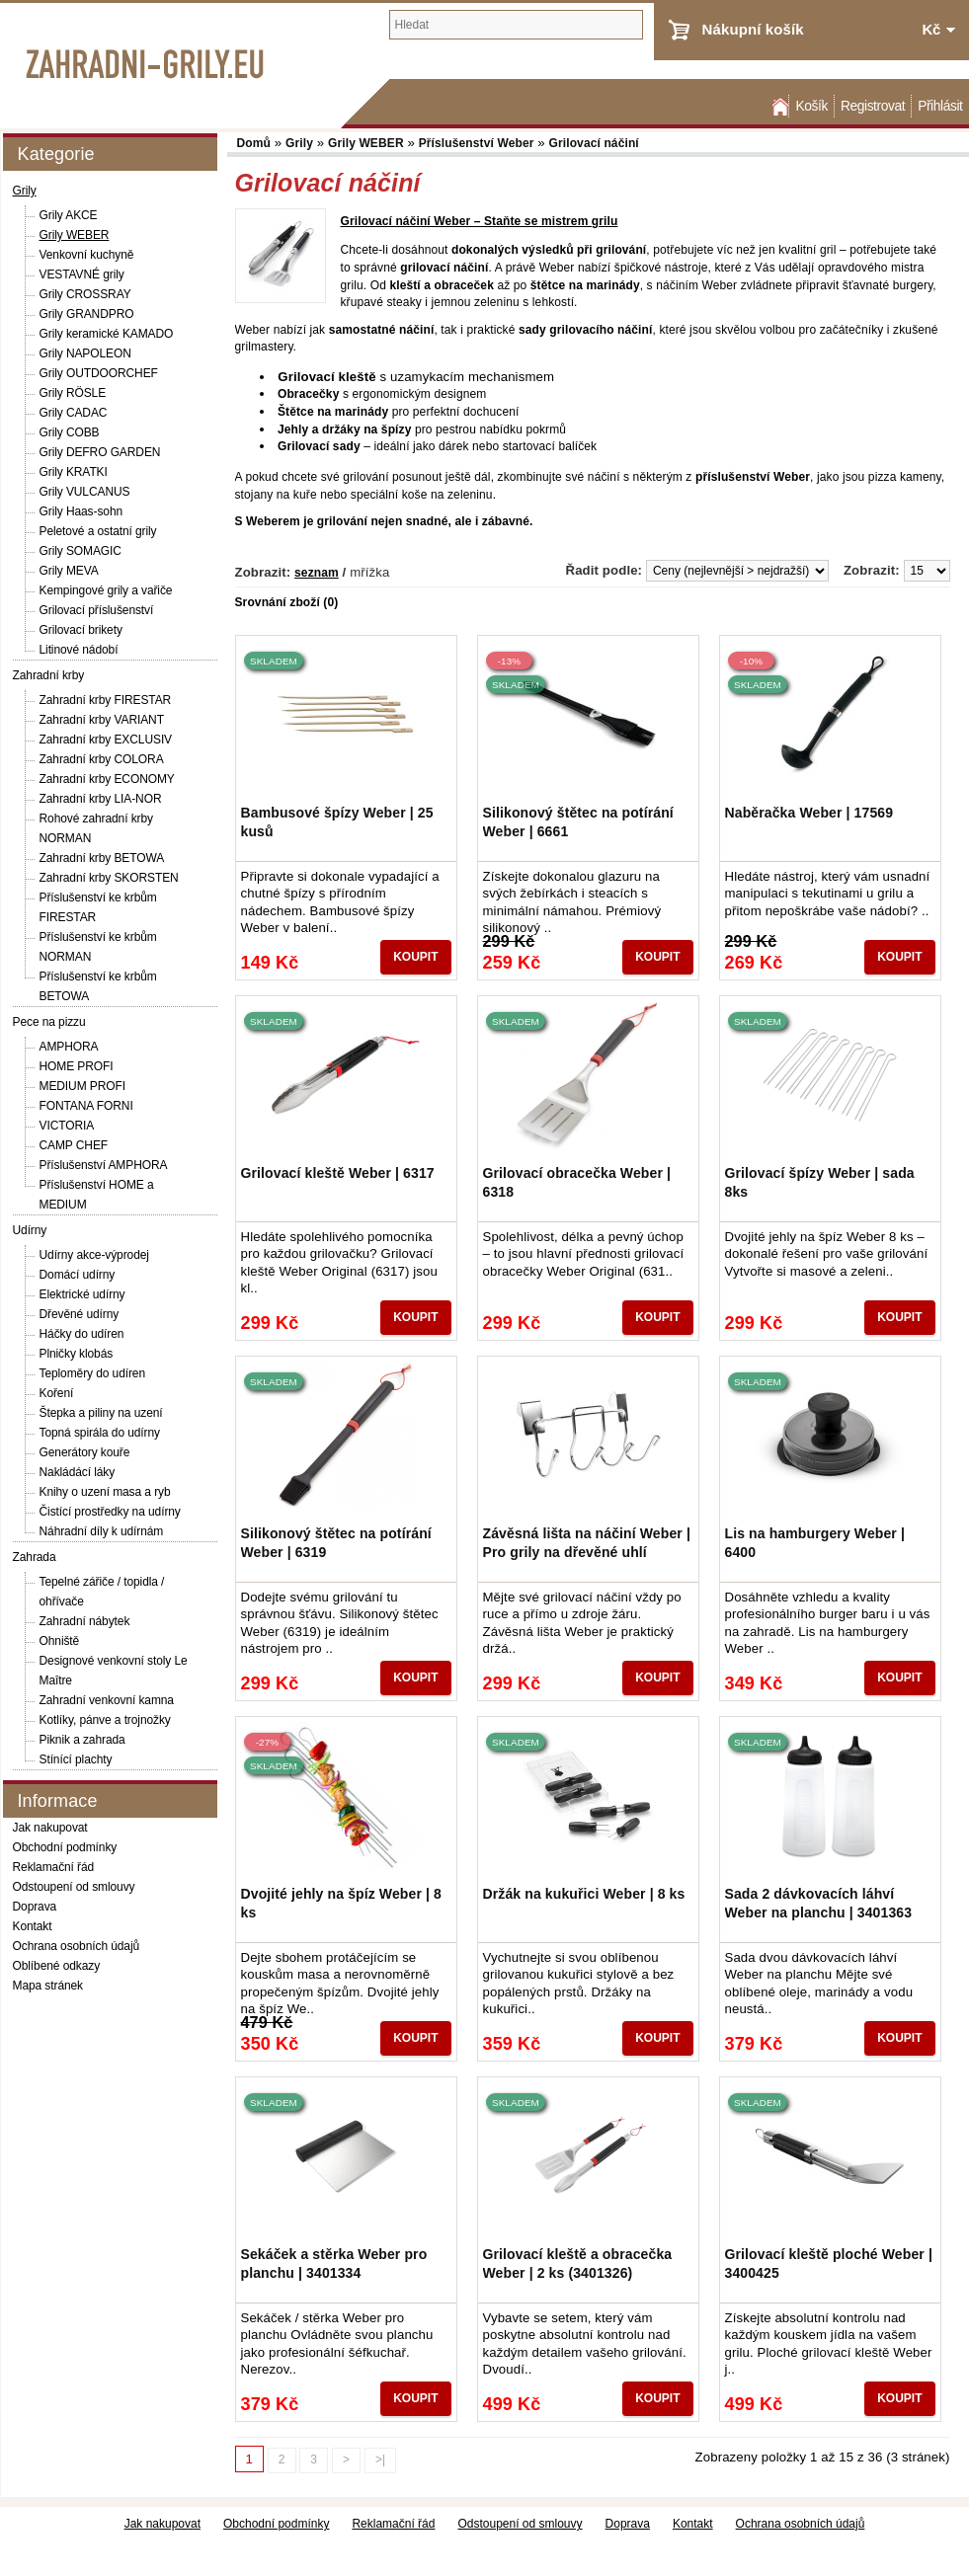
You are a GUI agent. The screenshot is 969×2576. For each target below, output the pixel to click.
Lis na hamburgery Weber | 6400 (815, 1542)
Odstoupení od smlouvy (74, 1887)
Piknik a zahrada (82, 1740)
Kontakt (32, 1926)
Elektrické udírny (82, 1294)
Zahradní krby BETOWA (102, 858)
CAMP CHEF (74, 1145)
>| (380, 2459)
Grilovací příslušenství (97, 610)
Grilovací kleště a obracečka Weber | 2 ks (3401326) (578, 2263)
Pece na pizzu (49, 1022)
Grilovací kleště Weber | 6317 (338, 1173)
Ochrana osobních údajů (76, 1946)
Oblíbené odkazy (57, 1966)
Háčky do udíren (82, 1334)
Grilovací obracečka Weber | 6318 (577, 1182)
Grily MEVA (69, 571)
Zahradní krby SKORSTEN (109, 878)
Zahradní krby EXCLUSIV (106, 739)
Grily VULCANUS (85, 492)
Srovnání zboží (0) (287, 602)
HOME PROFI (77, 1066)
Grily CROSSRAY (85, 294)
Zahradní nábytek (85, 1621)
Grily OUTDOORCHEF (99, 373)
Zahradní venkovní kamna (107, 1700)
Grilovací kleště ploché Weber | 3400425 (828, 2263)
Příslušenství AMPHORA (104, 1165)
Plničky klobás (77, 1354)
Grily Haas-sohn (81, 511)
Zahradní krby (49, 675)
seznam (316, 573)
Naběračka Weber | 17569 (809, 812)
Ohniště (60, 1641)
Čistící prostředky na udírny (110, 1512)
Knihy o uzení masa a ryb (105, 1492)
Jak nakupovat (50, 1827)
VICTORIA (67, 1125)
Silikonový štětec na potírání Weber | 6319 (336, 1542)
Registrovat (873, 106)
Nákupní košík (753, 29)
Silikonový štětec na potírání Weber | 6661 (578, 821)
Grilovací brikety (81, 630)
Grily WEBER (75, 235)
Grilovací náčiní (594, 143)
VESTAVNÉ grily (82, 274)
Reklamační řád (54, 1867)
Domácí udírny (78, 1275)
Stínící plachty (76, 1759)
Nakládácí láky (78, 1472)
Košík (811, 106)
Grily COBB (70, 432)
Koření (57, 1393)
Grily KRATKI (74, 472)
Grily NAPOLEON (85, 353)
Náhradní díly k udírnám (102, 1531)
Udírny (30, 1230)
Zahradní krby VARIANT (102, 720)
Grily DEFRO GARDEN (100, 452)
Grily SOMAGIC (80, 551)
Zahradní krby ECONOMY (107, 779)
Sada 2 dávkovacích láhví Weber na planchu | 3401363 (819, 1902)
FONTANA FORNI (86, 1106)
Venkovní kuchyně (87, 255)
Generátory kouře (85, 1452)
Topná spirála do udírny (100, 1433)
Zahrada (34, 1557)
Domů (778, 106)
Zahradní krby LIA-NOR (101, 799)
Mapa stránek (48, 1985)
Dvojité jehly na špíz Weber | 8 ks (341, 1902)
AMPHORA (69, 1047)
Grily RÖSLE (73, 393)
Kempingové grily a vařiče (106, 590)
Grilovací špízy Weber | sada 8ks (820, 1182)
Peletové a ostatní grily (98, 531)
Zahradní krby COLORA (102, 759)
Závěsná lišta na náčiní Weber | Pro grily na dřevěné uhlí (586, 1542)
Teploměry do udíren (93, 1373)
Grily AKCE (69, 215)
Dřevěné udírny (80, 1314)
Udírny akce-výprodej (94, 1255)
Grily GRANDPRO (87, 314)
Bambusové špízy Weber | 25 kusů (337, 821)
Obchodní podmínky (65, 1847)
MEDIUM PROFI (82, 1086)
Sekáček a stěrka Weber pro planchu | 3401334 (334, 2263)
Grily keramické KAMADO (107, 334)
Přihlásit (940, 106)
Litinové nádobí (79, 650)
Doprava (35, 1906)
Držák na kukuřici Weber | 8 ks (584, 1894)
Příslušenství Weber (476, 143)
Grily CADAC (74, 413)
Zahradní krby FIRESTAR (106, 700)
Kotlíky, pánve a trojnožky (105, 1720)
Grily (25, 190)
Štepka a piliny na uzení (101, 1413)
